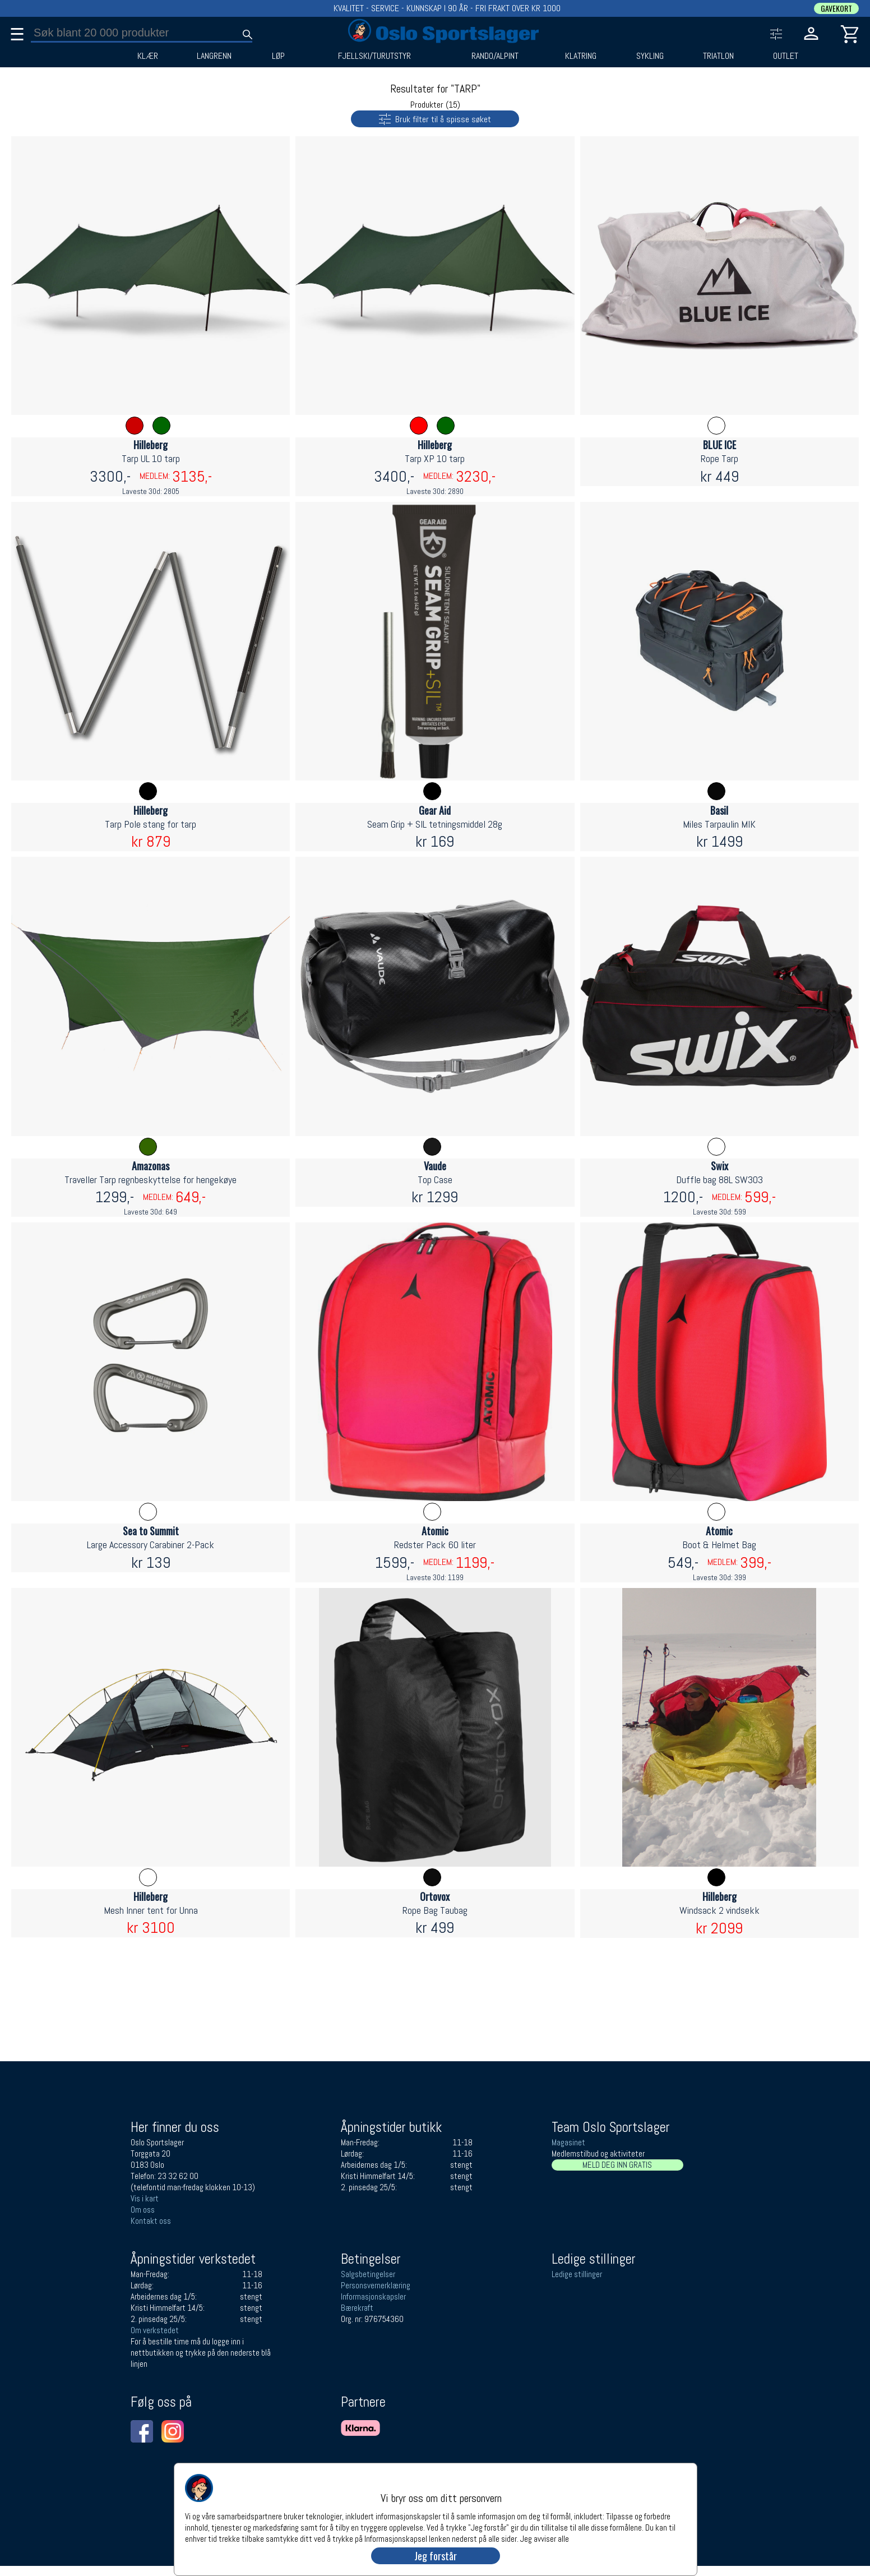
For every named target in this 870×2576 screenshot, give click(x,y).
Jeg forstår (435, 2556)
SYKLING (650, 56)
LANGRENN (214, 56)
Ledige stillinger (577, 2274)
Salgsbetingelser (368, 2274)
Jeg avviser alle (544, 2538)
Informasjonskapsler (373, 2296)
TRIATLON (718, 56)
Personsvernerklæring (375, 2285)
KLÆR (147, 56)
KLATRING (580, 56)
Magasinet (568, 2142)
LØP (278, 56)
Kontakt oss (151, 2220)
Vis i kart (145, 2198)
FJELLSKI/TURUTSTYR (374, 56)
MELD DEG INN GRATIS (617, 2164)
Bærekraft (357, 2307)
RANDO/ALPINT (495, 56)
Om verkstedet (155, 2330)
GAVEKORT (836, 8)
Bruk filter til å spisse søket (421, 117)
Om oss (143, 2209)
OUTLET (785, 56)
